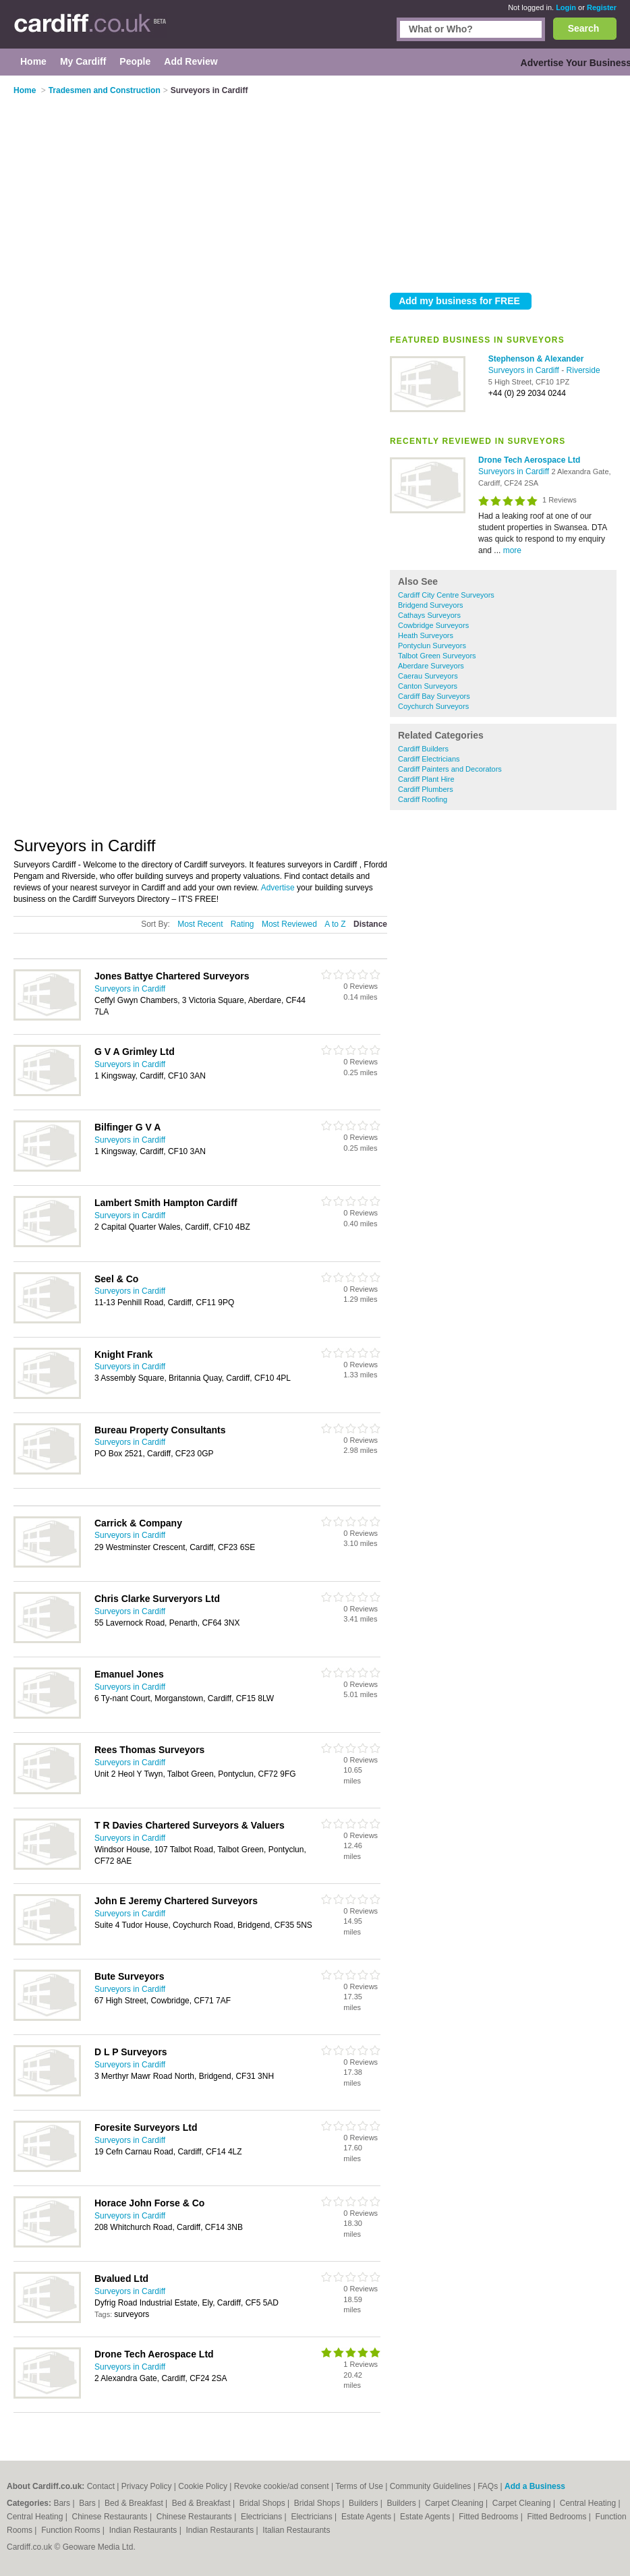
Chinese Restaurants (111, 2516)
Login (566, 7)
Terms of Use (359, 2486)
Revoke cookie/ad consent (281, 2486)
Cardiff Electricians (429, 759)
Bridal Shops (263, 2503)
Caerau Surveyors (428, 676)
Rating (242, 924)
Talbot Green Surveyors (437, 656)
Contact (101, 2486)
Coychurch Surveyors (433, 706)
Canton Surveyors (427, 686)
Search (584, 28)
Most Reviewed (289, 924)
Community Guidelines (430, 2486)
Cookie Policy (202, 2486)
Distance (370, 924)
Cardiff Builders (423, 749)
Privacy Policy (146, 2486)
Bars (62, 2503)
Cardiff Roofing (422, 799)
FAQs (488, 2486)
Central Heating (589, 2503)
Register (602, 7)
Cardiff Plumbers (425, 789)
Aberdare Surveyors (431, 666)
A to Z (334, 924)
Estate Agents (367, 2516)
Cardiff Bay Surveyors (434, 696)
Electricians (263, 2516)
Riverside (583, 370)
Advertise (278, 887)
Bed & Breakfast (135, 2503)
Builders (364, 2503)
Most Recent (200, 924)
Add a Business (535, 2486)
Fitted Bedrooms (489, 2516)
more (512, 550)
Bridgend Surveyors (430, 605)
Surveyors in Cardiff (525, 370)
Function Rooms (72, 2530)
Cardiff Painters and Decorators (450, 769)
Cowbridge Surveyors (433, 625)
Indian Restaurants (144, 2530)
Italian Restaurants (296, 2530)
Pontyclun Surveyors (432, 645)
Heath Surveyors (425, 635)
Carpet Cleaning (455, 2503)
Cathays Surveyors (429, 615)
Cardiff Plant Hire (426, 779)
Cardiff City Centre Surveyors (446, 595)
